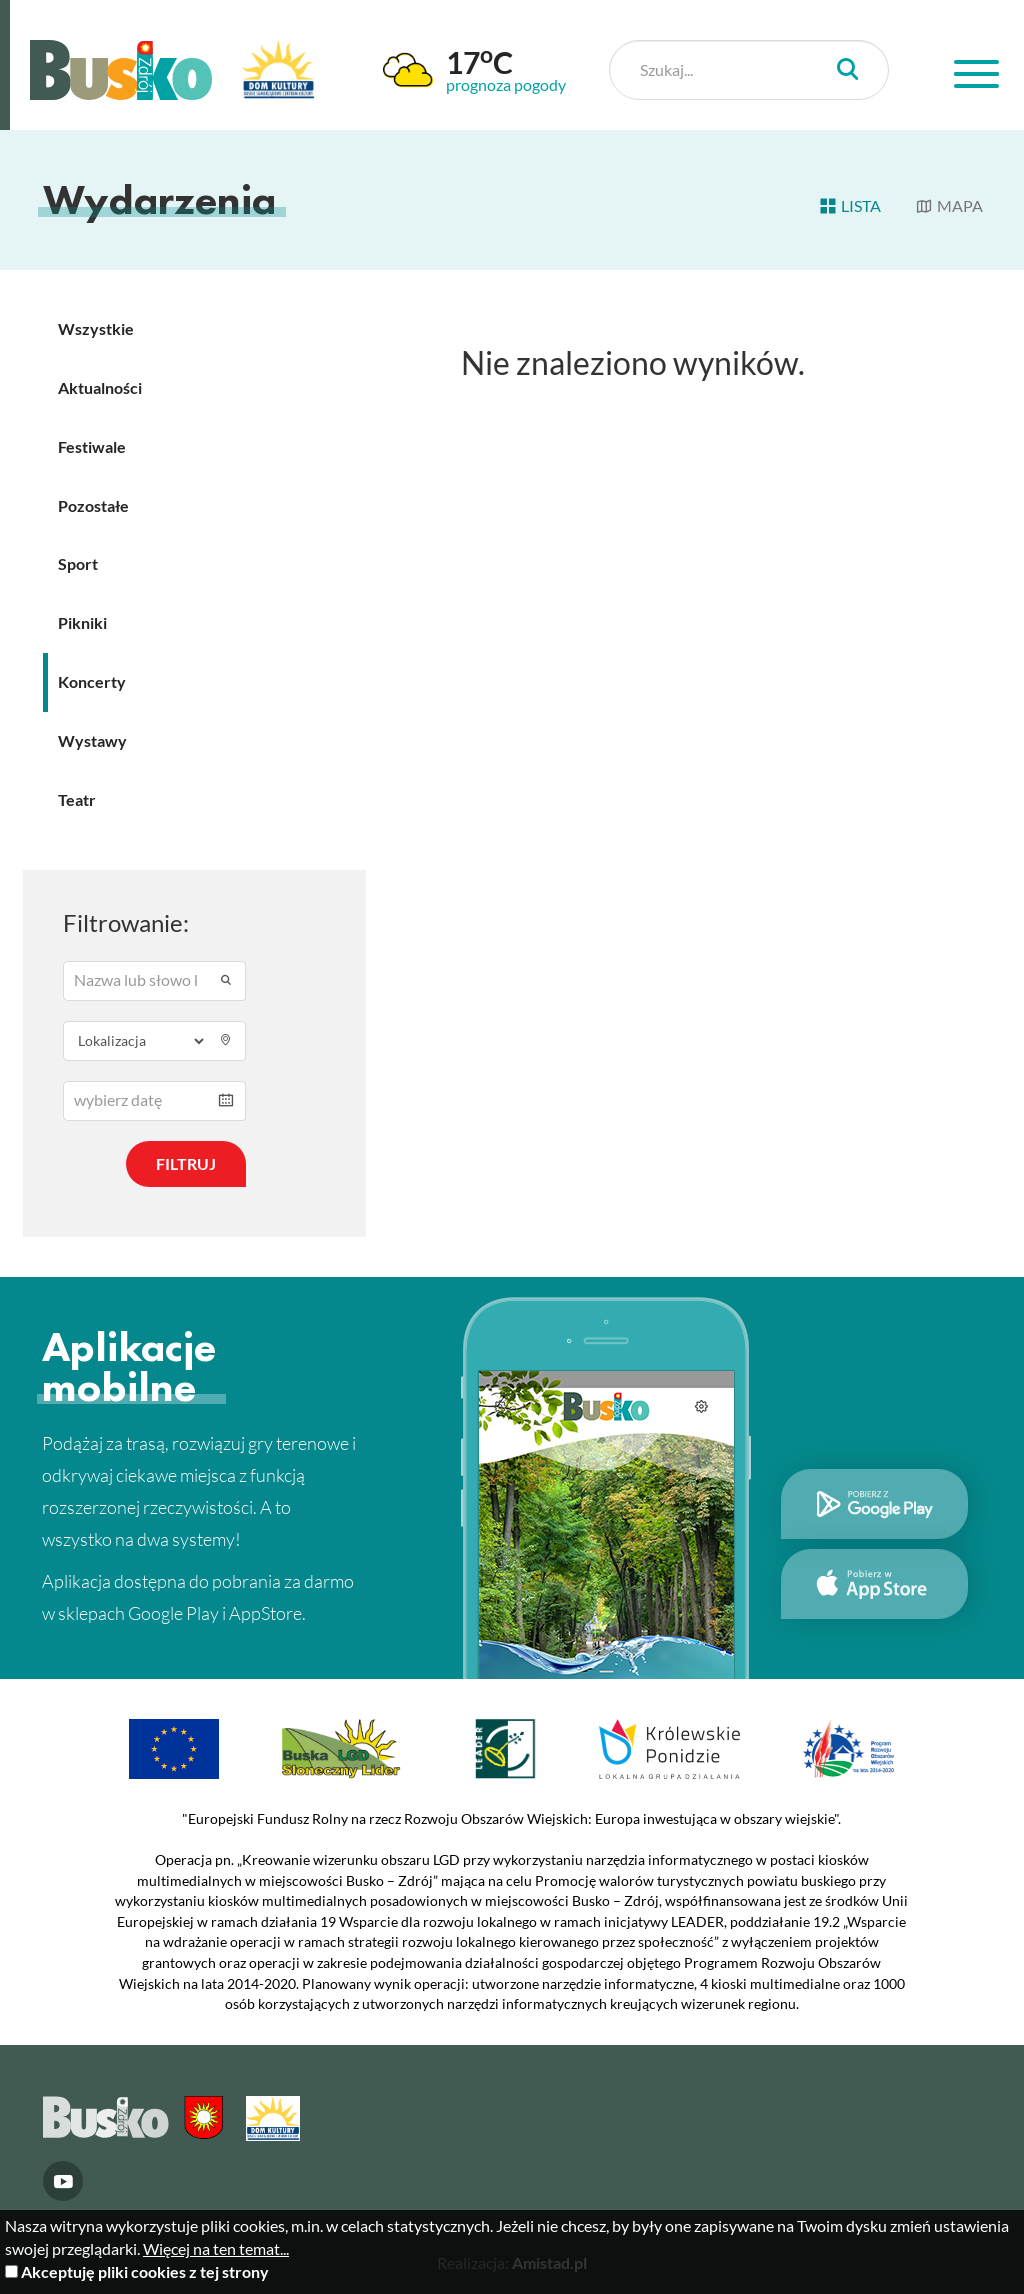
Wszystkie (96, 328)
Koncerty (92, 681)
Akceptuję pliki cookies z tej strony (145, 2271)
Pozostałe (93, 505)
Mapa (948, 205)
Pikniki (82, 622)
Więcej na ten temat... (216, 2248)
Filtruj (186, 1163)
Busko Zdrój (121, 70)
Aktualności (100, 387)
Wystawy (92, 740)
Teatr (77, 799)
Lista (849, 205)
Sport (78, 563)
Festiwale (92, 446)
